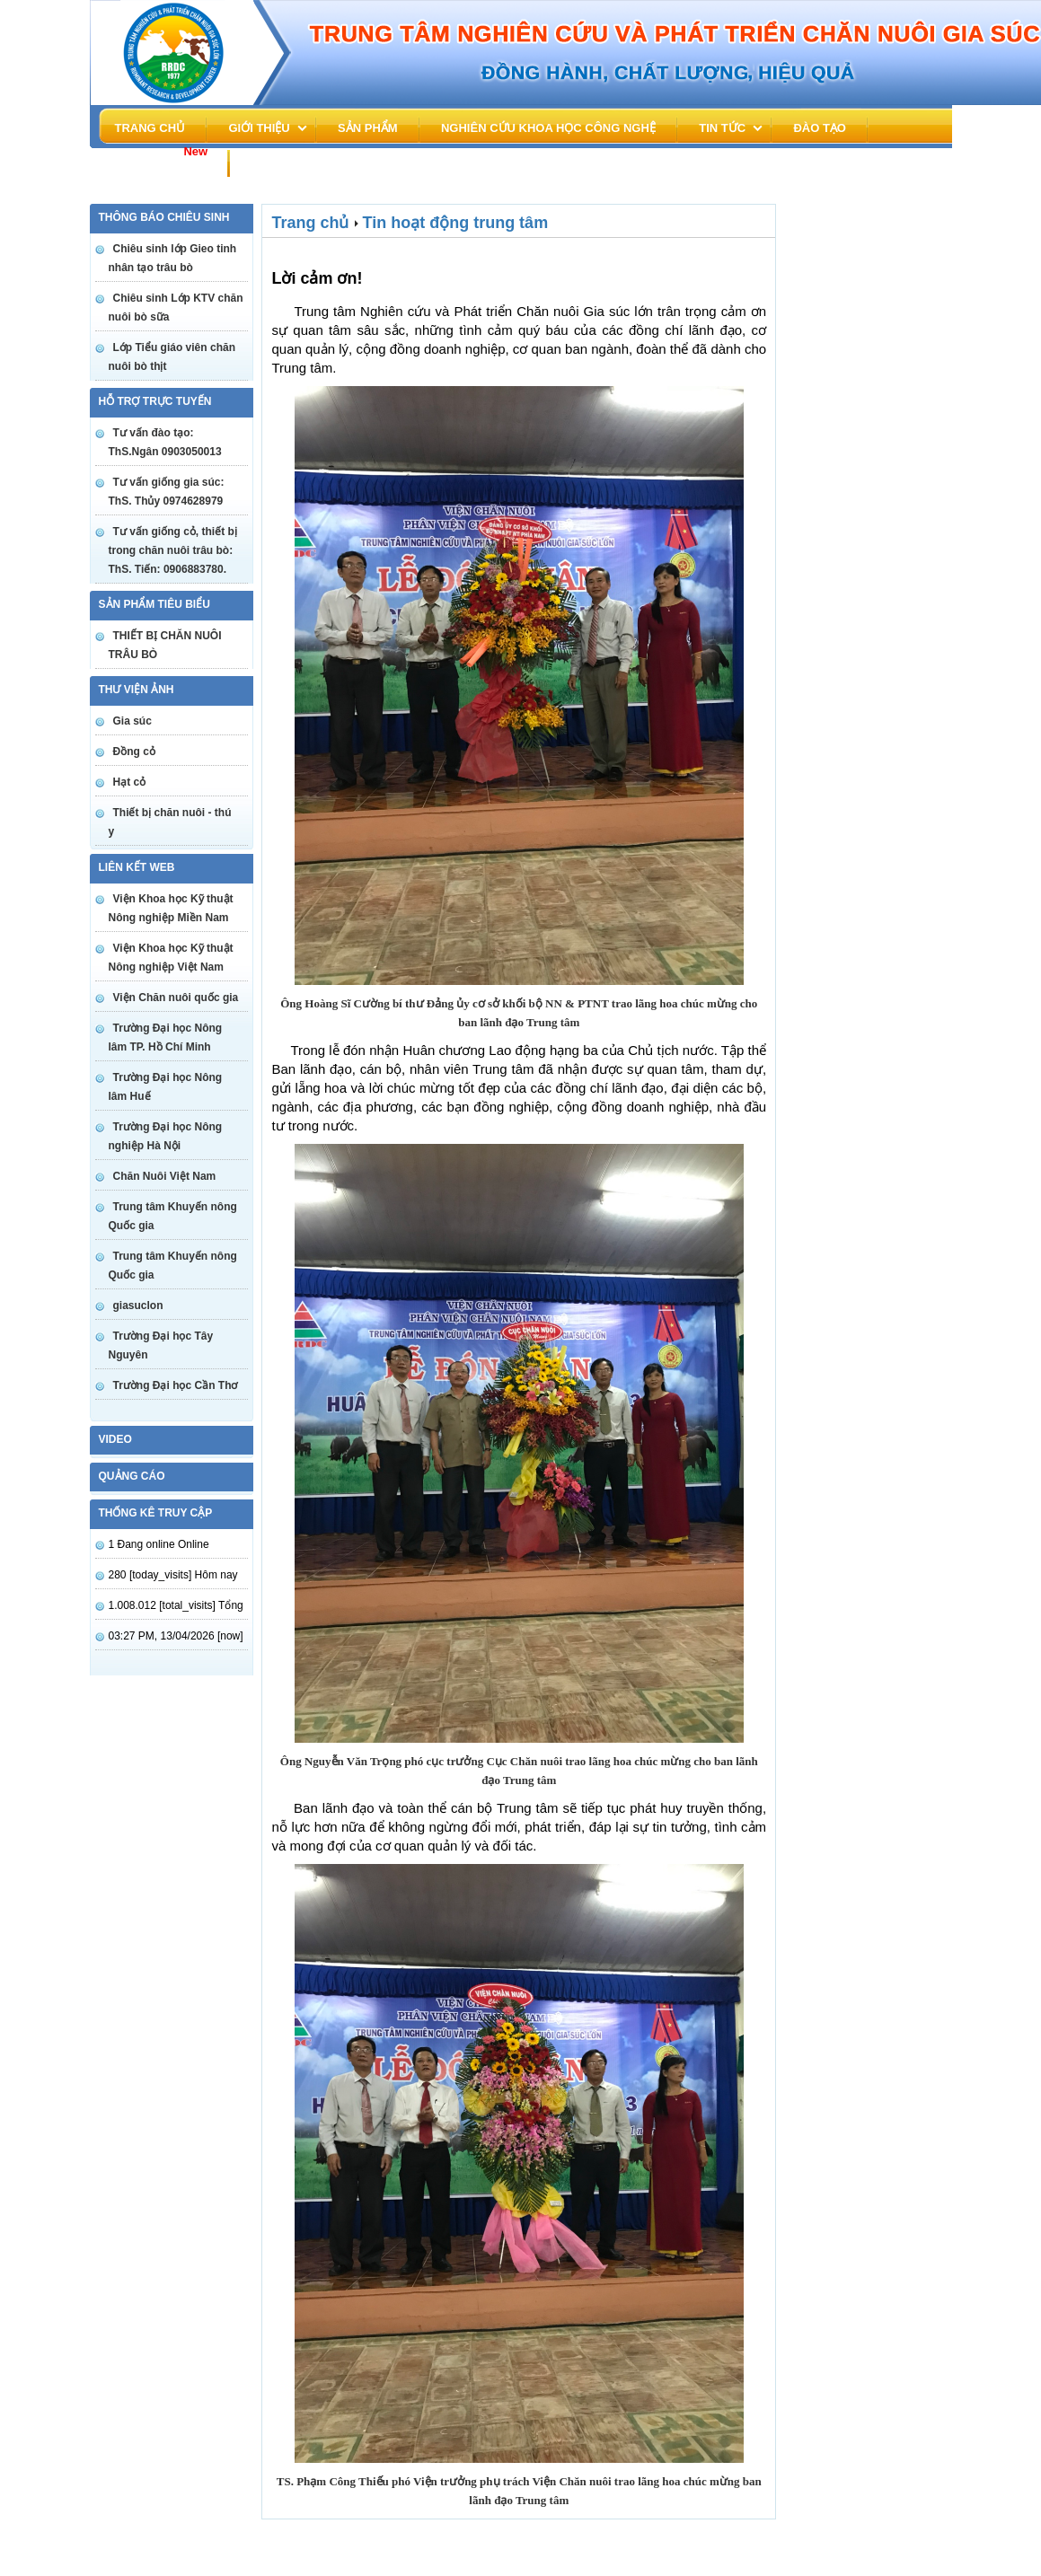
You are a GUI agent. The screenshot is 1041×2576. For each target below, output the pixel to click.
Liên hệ (273, 162)
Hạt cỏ (129, 782)
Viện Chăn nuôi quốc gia (176, 997)
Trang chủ (150, 128)
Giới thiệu (258, 128)
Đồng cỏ (134, 751)
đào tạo (819, 128)
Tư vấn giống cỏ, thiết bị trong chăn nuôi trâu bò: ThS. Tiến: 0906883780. (173, 550)
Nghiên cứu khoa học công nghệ (548, 128)
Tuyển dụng (158, 158)
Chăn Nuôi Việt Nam (164, 1176)
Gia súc (132, 721)
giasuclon (138, 1305)
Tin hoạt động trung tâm (456, 223)
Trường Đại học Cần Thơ (175, 1385)
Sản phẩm (368, 128)
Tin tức (722, 128)
